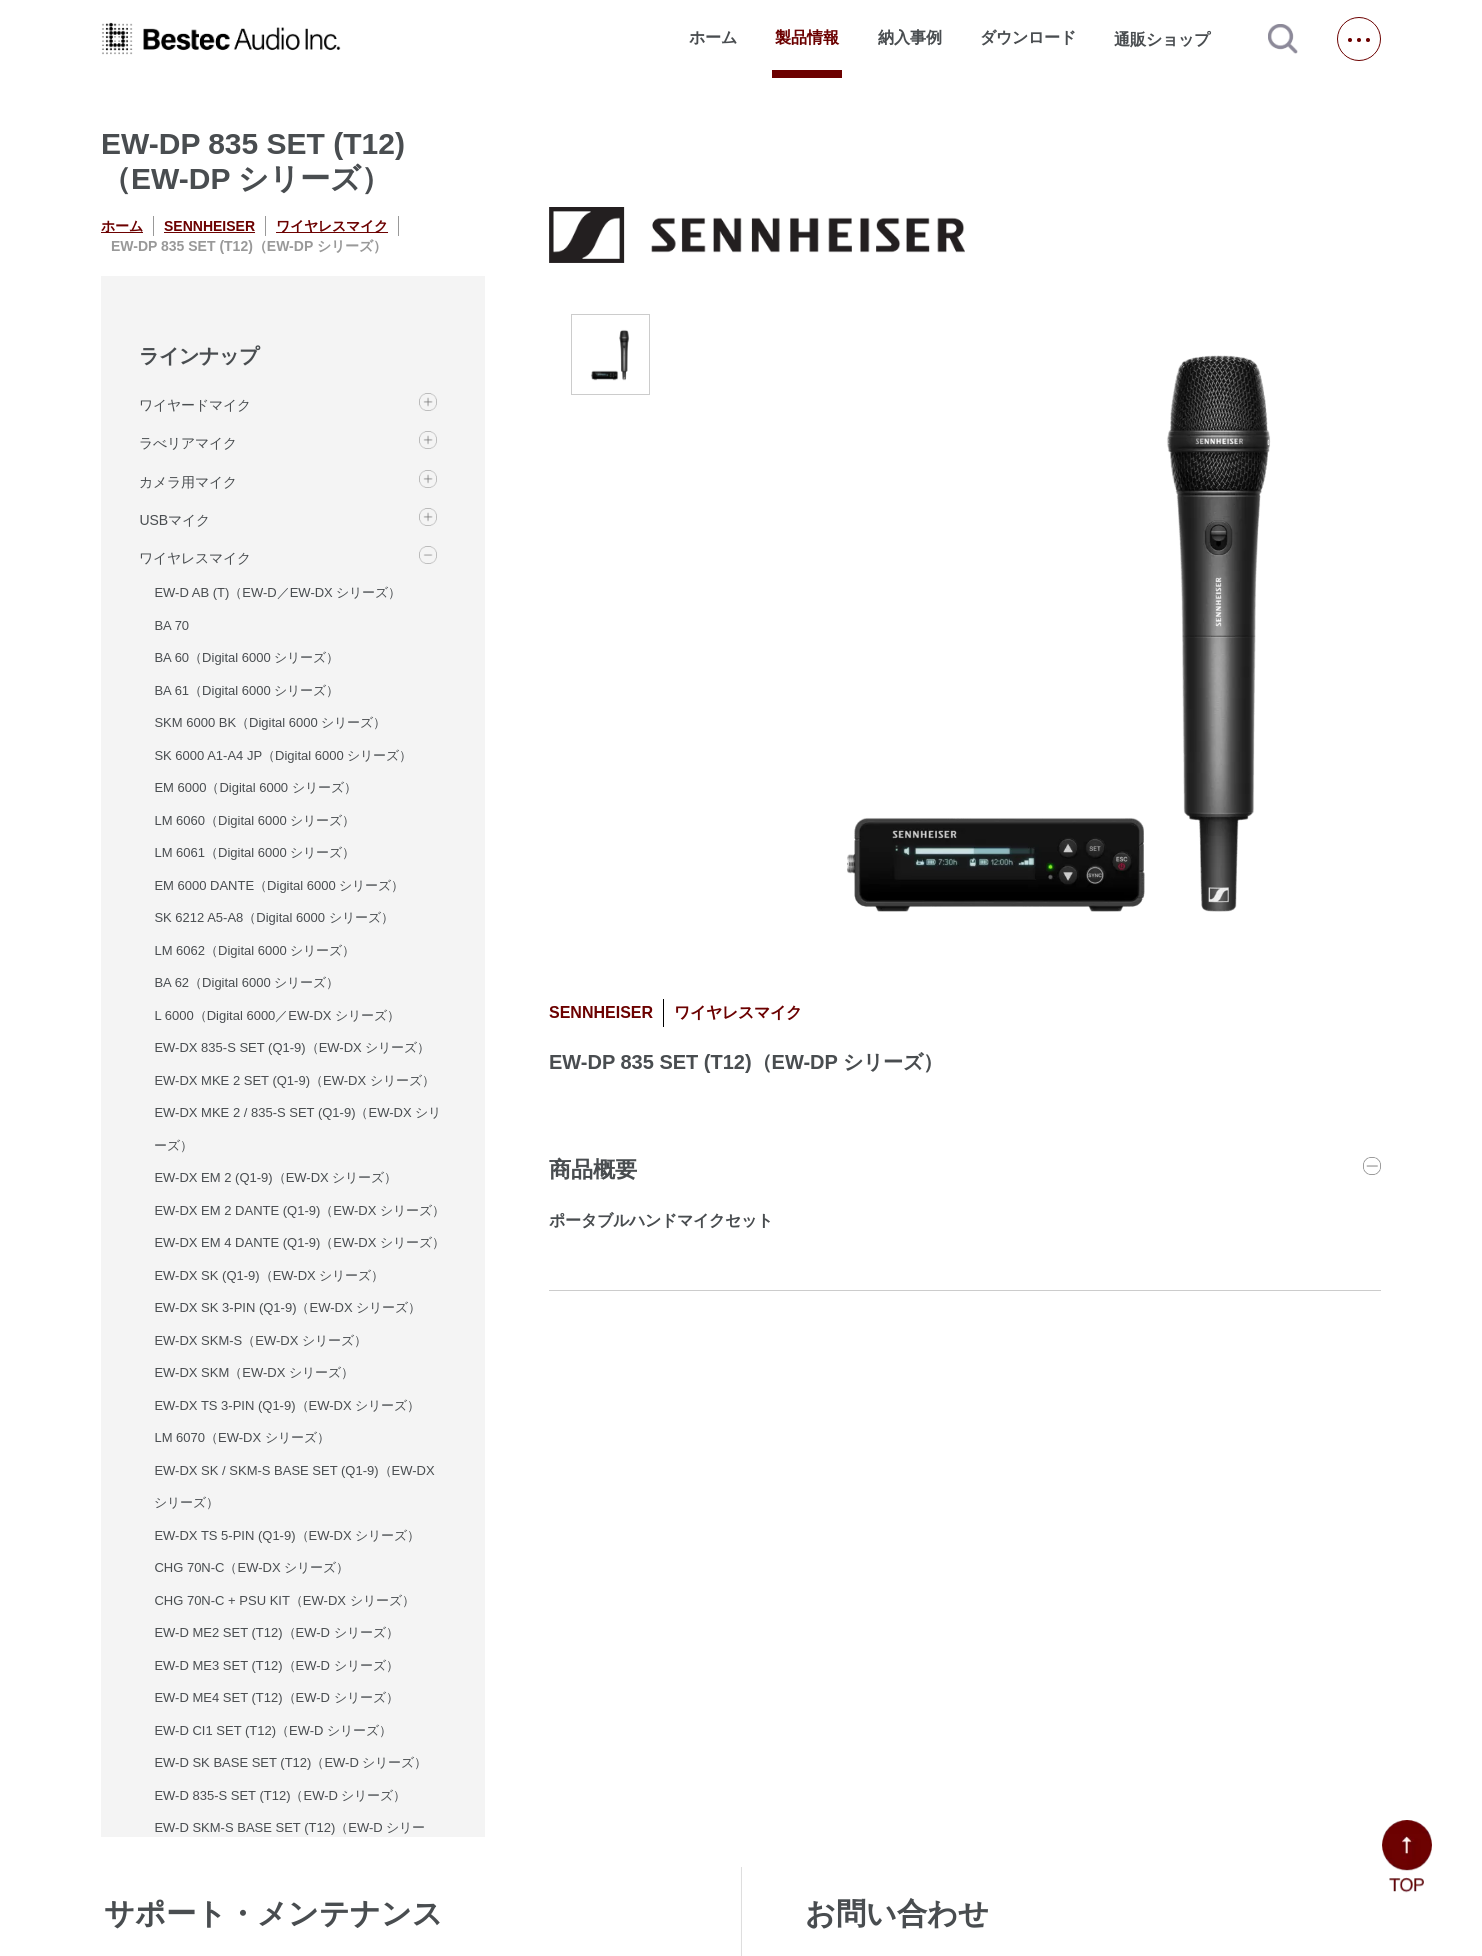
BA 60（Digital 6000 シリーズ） (246, 657)
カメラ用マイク (188, 482)
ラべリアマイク (188, 443)
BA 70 (171, 625)
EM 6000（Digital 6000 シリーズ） (255, 787)
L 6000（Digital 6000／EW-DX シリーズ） (277, 1015)
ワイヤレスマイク (332, 226)
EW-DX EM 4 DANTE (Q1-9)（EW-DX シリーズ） (299, 1242)
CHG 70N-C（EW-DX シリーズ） (251, 1567)
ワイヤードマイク (195, 405)
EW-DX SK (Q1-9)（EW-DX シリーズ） (269, 1275)
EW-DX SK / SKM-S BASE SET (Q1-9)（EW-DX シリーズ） (294, 1487)
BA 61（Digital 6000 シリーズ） (246, 690)
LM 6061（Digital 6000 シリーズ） (254, 852)
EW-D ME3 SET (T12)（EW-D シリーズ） (276, 1665)
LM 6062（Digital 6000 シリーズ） (254, 950)
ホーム (713, 37)
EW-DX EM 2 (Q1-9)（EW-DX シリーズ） (275, 1177)
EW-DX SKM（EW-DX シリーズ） (254, 1372)
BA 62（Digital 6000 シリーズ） (246, 982)
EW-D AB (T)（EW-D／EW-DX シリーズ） (277, 592)
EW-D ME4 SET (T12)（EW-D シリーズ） (276, 1697)
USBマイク (174, 520)
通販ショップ (1171, 39)
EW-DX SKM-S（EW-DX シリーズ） (260, 1340)
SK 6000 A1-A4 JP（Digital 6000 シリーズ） (283, 755)
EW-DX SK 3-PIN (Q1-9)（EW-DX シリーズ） (287, 1307)
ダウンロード (1028, 37)
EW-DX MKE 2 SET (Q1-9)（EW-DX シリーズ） (294, 1080)
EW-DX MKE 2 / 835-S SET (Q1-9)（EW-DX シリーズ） (297, 1129)
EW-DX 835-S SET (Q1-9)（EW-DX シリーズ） (292, 1047)
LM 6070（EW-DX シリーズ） (241, 1437)
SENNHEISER (209, 226)
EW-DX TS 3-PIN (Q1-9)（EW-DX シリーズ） (287, 1405)
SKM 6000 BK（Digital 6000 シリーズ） (270, 722)
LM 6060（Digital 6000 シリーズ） (254, 820)
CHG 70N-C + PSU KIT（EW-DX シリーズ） (284, 1600)
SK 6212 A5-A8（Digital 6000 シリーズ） (273, 917)
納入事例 (910, 37)
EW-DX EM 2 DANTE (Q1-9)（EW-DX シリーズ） (299, 1210)
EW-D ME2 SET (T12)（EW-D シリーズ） (276, 1632)
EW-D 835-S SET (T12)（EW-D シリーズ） (280, 1795)
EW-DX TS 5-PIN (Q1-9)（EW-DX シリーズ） (287, 1535)
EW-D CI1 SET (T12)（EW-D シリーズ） (273, 1730)
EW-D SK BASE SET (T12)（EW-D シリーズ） (290, 1762)
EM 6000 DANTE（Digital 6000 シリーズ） (279, 885)
